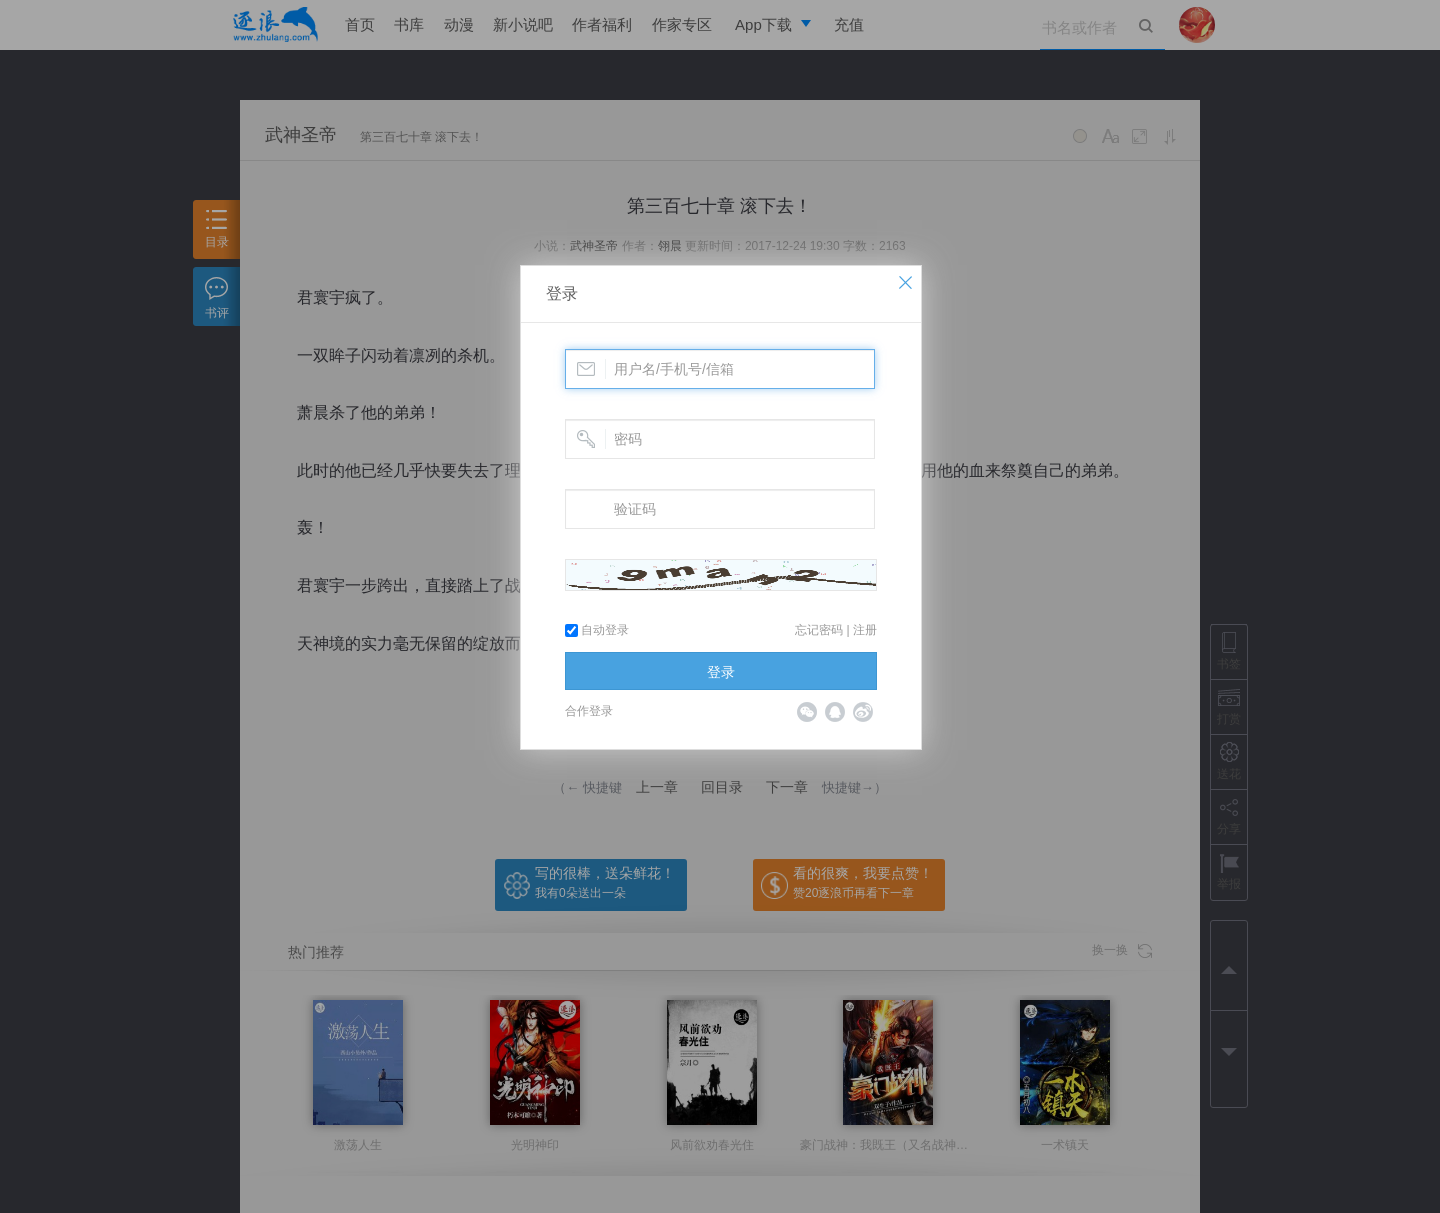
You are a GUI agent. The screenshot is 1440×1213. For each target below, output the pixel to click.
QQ (835, 712)
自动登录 (597, 630)
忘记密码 (819, 630)
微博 (863, 712)
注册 (865, 630)
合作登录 (589, 711)
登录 (562, 293)
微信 (807, 712)
